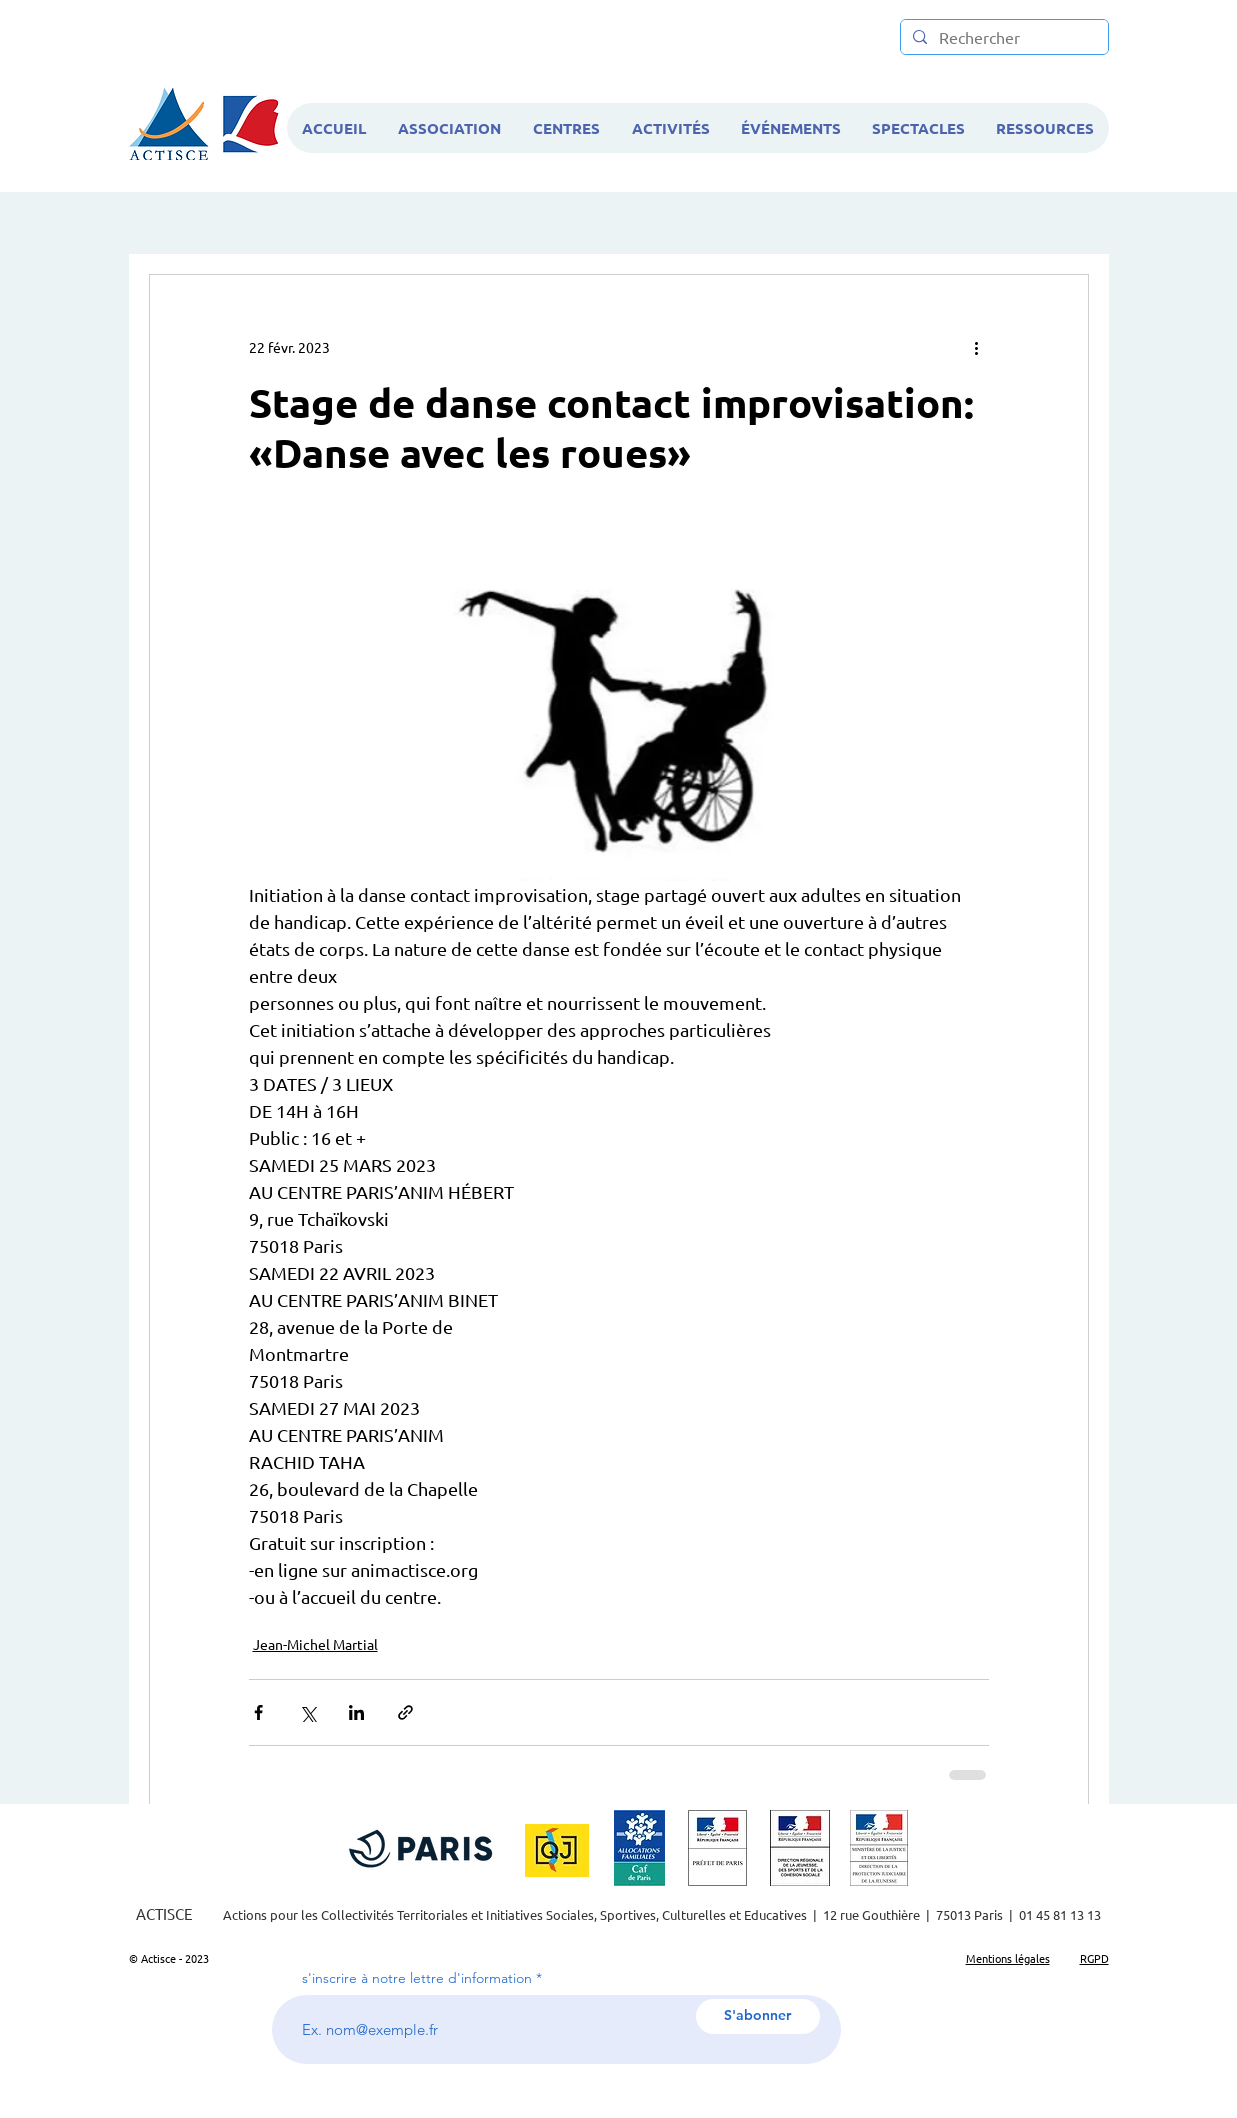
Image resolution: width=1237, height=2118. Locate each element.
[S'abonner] (758, 2016)
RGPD (1094, 1958)
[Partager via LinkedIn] (356, 1712)
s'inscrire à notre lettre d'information (417, 1978)
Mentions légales (1008, 1958)
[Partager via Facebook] (258, 1712)
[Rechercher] (1002, 37)
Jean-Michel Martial (315, 1644)
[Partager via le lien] (405, 1712)
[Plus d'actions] (977, 347)
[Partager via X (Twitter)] (307, 1712)
